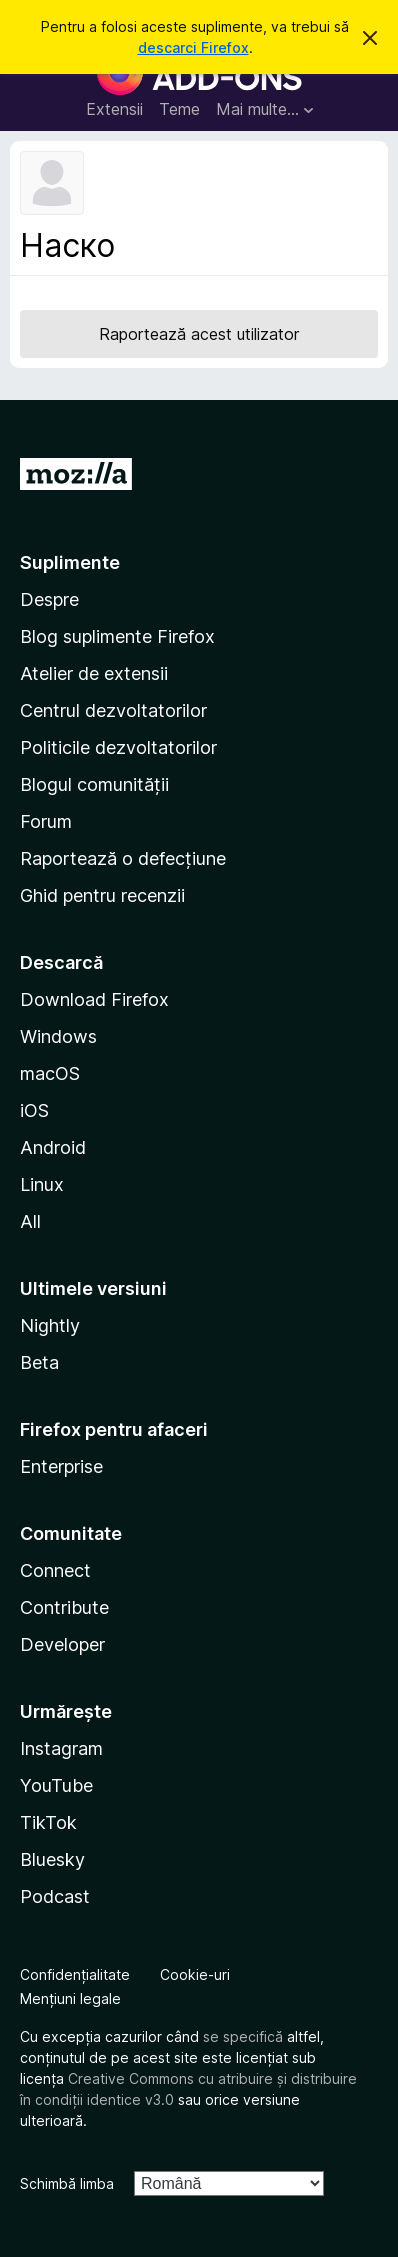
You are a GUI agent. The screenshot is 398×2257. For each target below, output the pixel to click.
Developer (62, 1644)
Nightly (50, 1325)
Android (53, 1147)
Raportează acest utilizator (199, 334)
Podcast (55, 1896)
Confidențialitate (75, 1974)
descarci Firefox (193, 47)
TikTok (48, 1822)
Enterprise (61, 1466)
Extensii (114, 109)
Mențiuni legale (70, 1998)
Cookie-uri (195, 1974)
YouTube (56, 1785)
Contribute (64, 1607)
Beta (39, 1362)
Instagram (61, 1748)
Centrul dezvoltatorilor (113, 710)
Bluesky (52, 1859)
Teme (179, 109)
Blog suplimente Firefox (117, 636)
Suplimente (70, 562)
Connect (55, 1570)
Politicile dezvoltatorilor (118, 747)
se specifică (243, 2036)
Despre (49, 599)
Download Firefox (94, 999)
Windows (58, 1036)
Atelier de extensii (94, 673)
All (30, 1221)
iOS (34, 1110)
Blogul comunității (94, 784)
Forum (46, 821)
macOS (50, 1073)
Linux (42, 1184)
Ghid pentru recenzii (102, 895)
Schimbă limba (67, 2183)
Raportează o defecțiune (123, 858)
